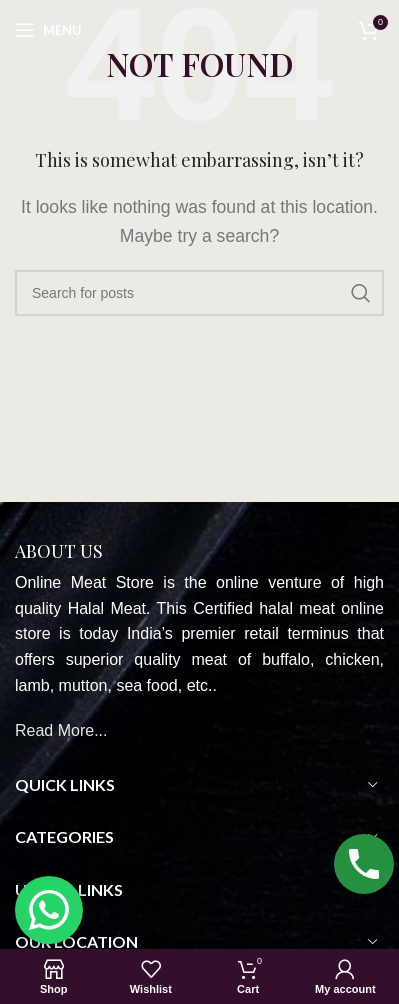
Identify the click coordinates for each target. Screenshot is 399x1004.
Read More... (61, 730)
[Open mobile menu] (48, 30)
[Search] (199, 293)
